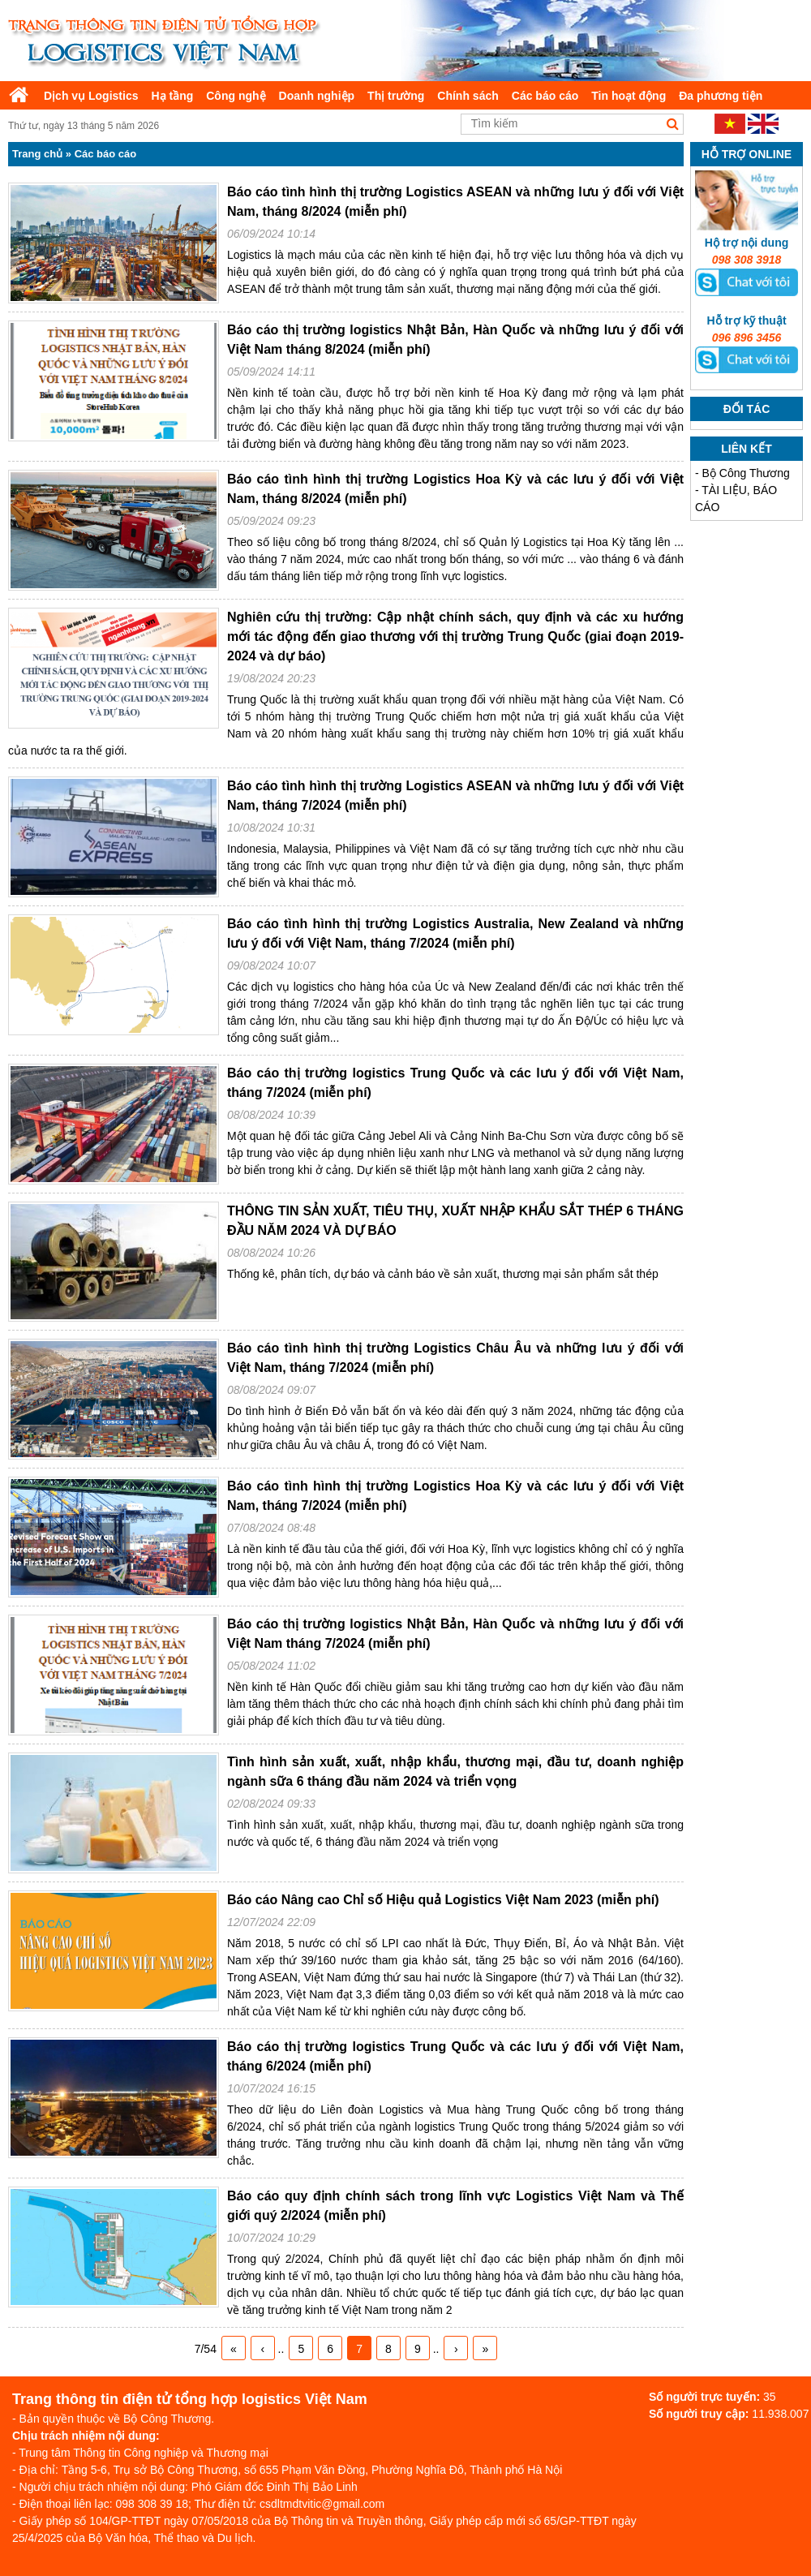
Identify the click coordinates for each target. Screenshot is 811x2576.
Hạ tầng (172, 95)
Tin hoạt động (628, 95)
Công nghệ (235, 95)
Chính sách (467, 95)
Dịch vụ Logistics (91, 95)
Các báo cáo (545, 95)
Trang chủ (37, 154)
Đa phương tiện (720, 95)
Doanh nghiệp (317, 95)
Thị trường (395, 95)
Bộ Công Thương (746, 473)
